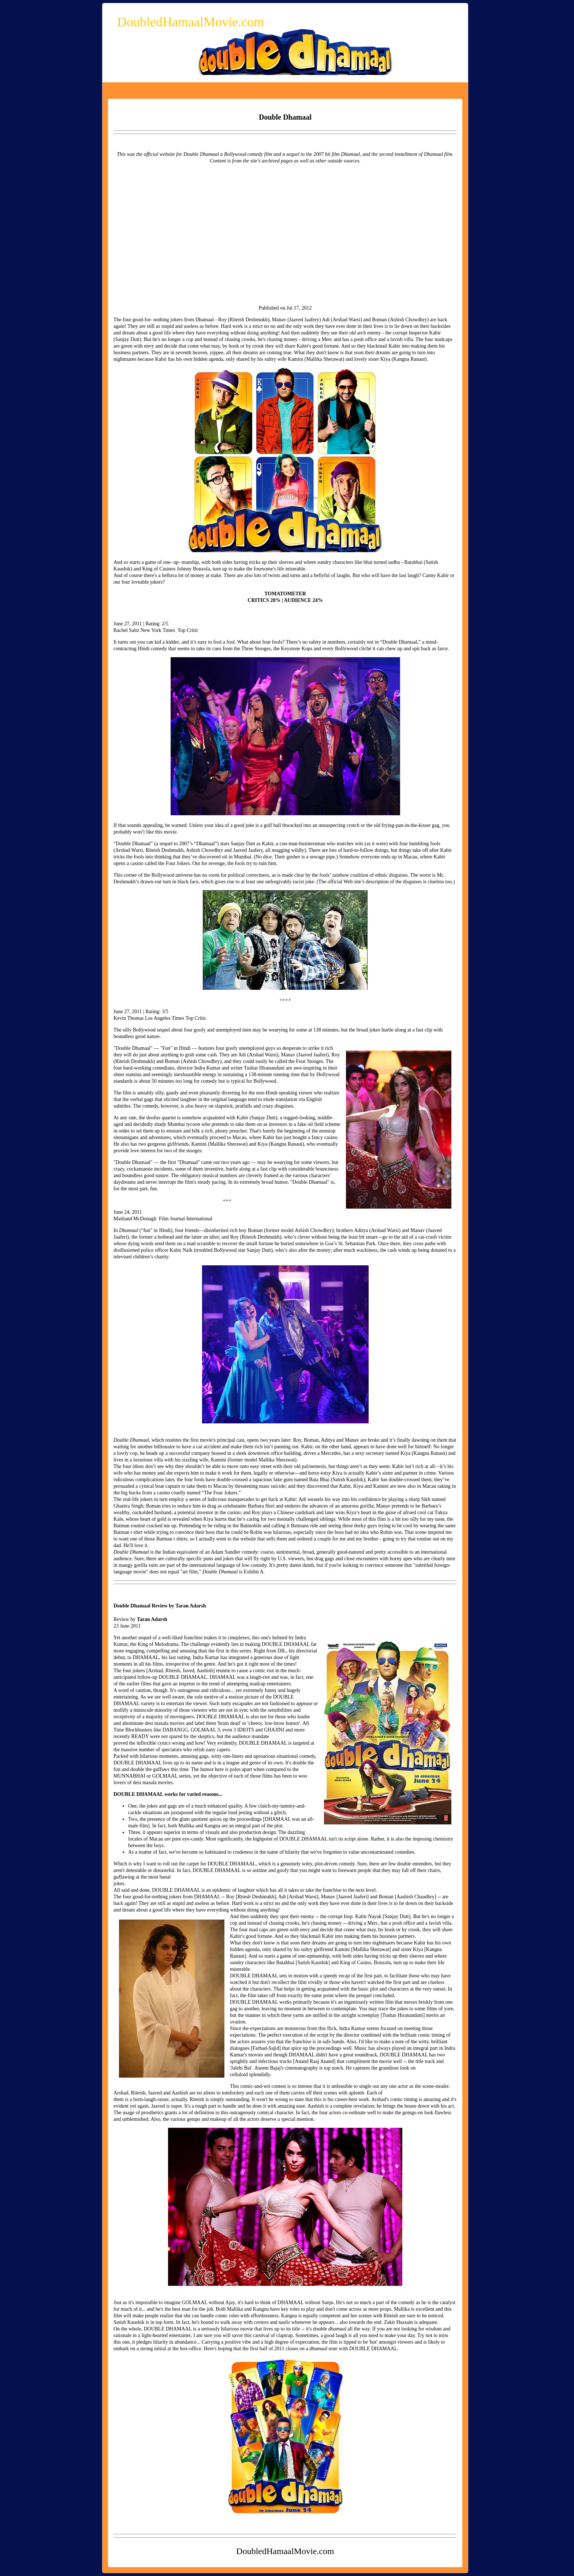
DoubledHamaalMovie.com (190, 22)
